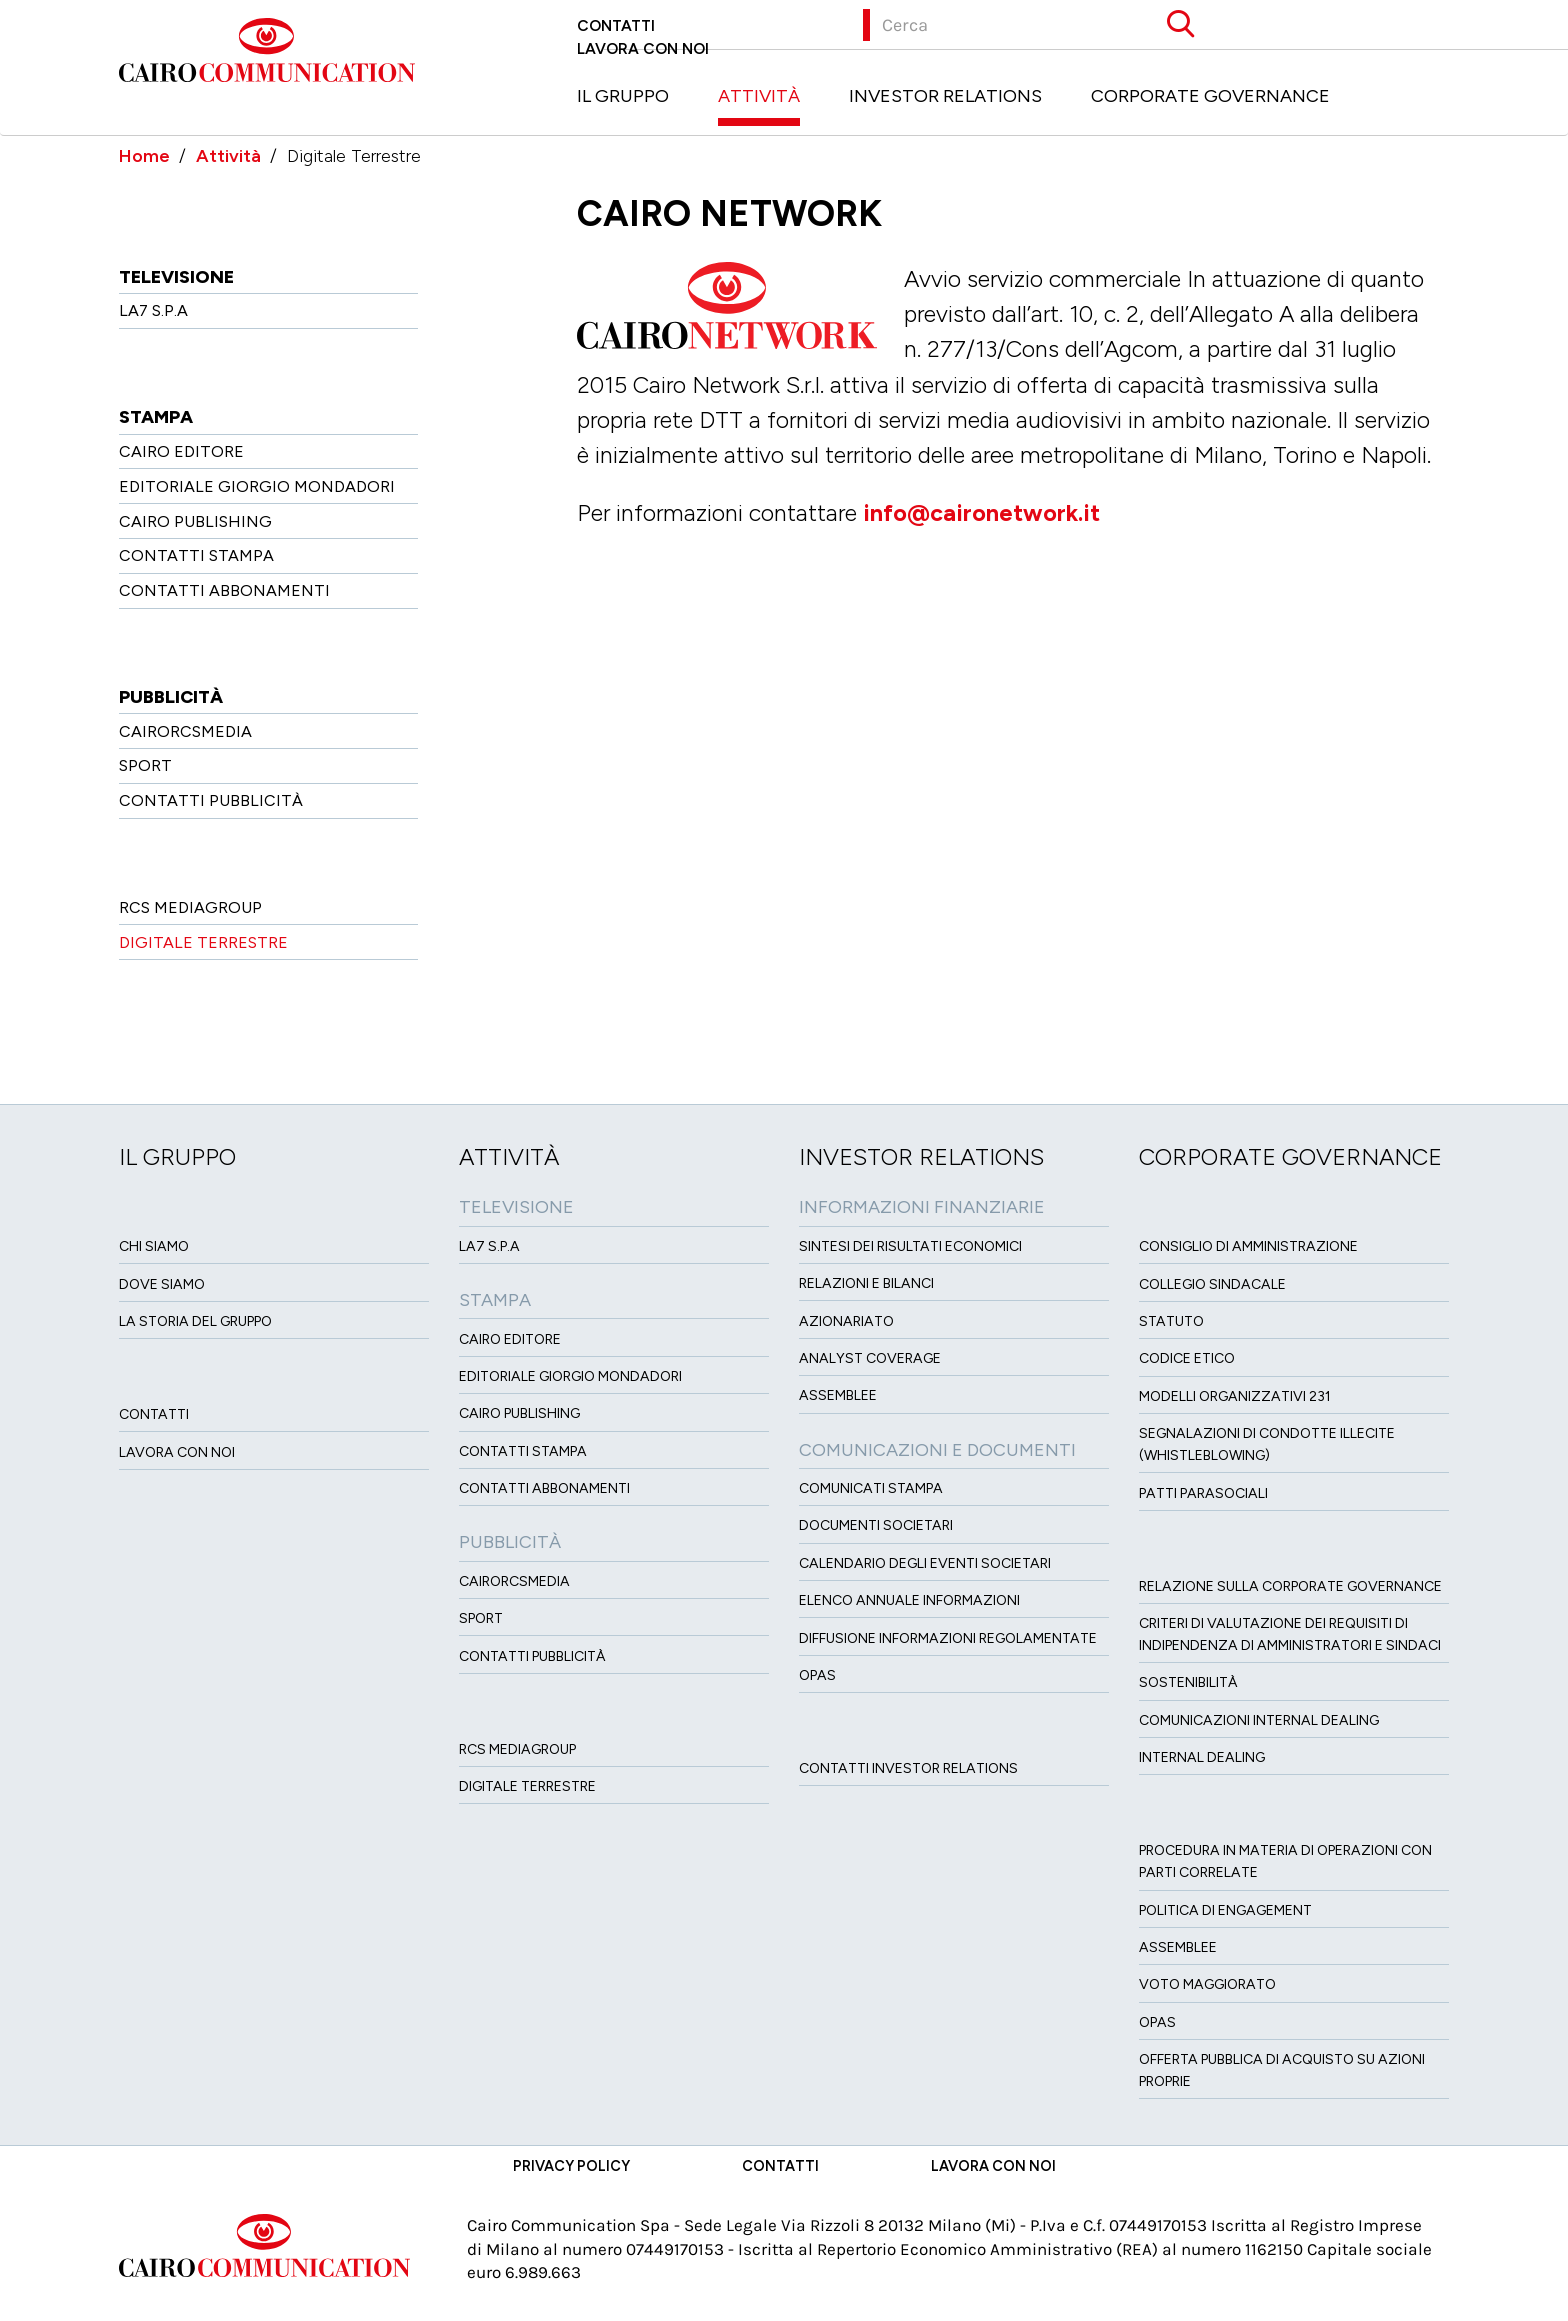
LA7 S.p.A (153, 310)
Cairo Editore (181, 451)
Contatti (616, 25)
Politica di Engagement (1225, 1910)
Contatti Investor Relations (908, 1768)
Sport (145, 765)
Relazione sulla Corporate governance (1290, 1586)
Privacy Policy (571, 2166)
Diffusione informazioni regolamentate (948, 1638)
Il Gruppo (623, 96)
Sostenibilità (1188, 1682)
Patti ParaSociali (1203, 1493)
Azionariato (846, 1321)
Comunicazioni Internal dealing (1259, 1720)
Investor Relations (945, 96)
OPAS (817, 1675)
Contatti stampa (196, 555)
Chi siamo (154, 1246)
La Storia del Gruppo (195, 1321)
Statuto (1171, 1321)
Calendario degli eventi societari (925, 1563)
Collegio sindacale (1212, 1284)
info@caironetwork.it (981, 513)
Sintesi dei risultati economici (910, 1246)
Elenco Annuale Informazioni (909, 1600)
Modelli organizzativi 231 (1235, 1396)
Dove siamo (162, 1284)
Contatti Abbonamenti (224, 590)
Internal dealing (1202, 1757)
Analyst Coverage (870, 1358)
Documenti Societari (876, 1525)
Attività (759, 96)
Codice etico (1187, 1358)
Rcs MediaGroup (190, 907)
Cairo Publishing (195, 521)
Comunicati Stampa (871, 1488)
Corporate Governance (1210, 96)
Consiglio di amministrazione (1248, 1246)
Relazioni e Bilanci (866, 1283)
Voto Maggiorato (1207, 1984)
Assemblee (838, 1395)
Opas (1157, 2022)
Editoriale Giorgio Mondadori (257, 486)
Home (144, 156)
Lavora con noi (643, 48)
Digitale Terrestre (203, 942)
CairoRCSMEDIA (185, 731)
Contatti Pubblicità (211, 800)
